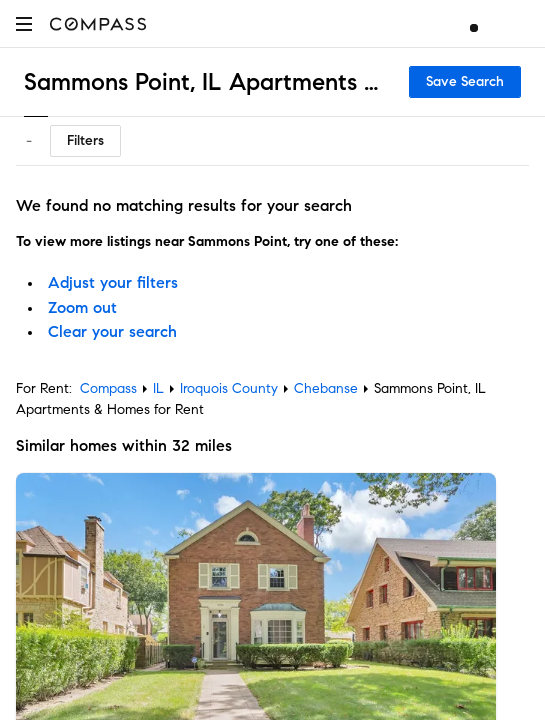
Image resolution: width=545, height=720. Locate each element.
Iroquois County (229, 388)
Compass (108, 388)
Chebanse (326, 388)
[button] (24, 23)
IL (158, 388)
